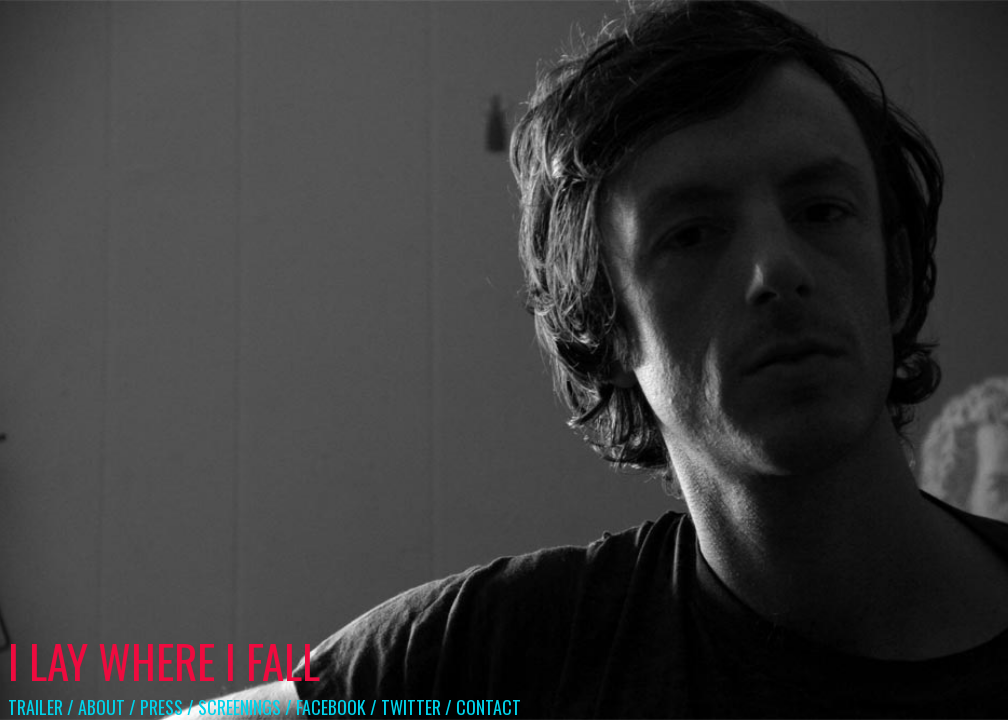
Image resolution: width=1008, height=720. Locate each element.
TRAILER (35, 707)
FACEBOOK (331, 707)
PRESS (161, 707)
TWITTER (411, 707)
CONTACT (488, 707)
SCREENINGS (239, 707)
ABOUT (101, 707)
